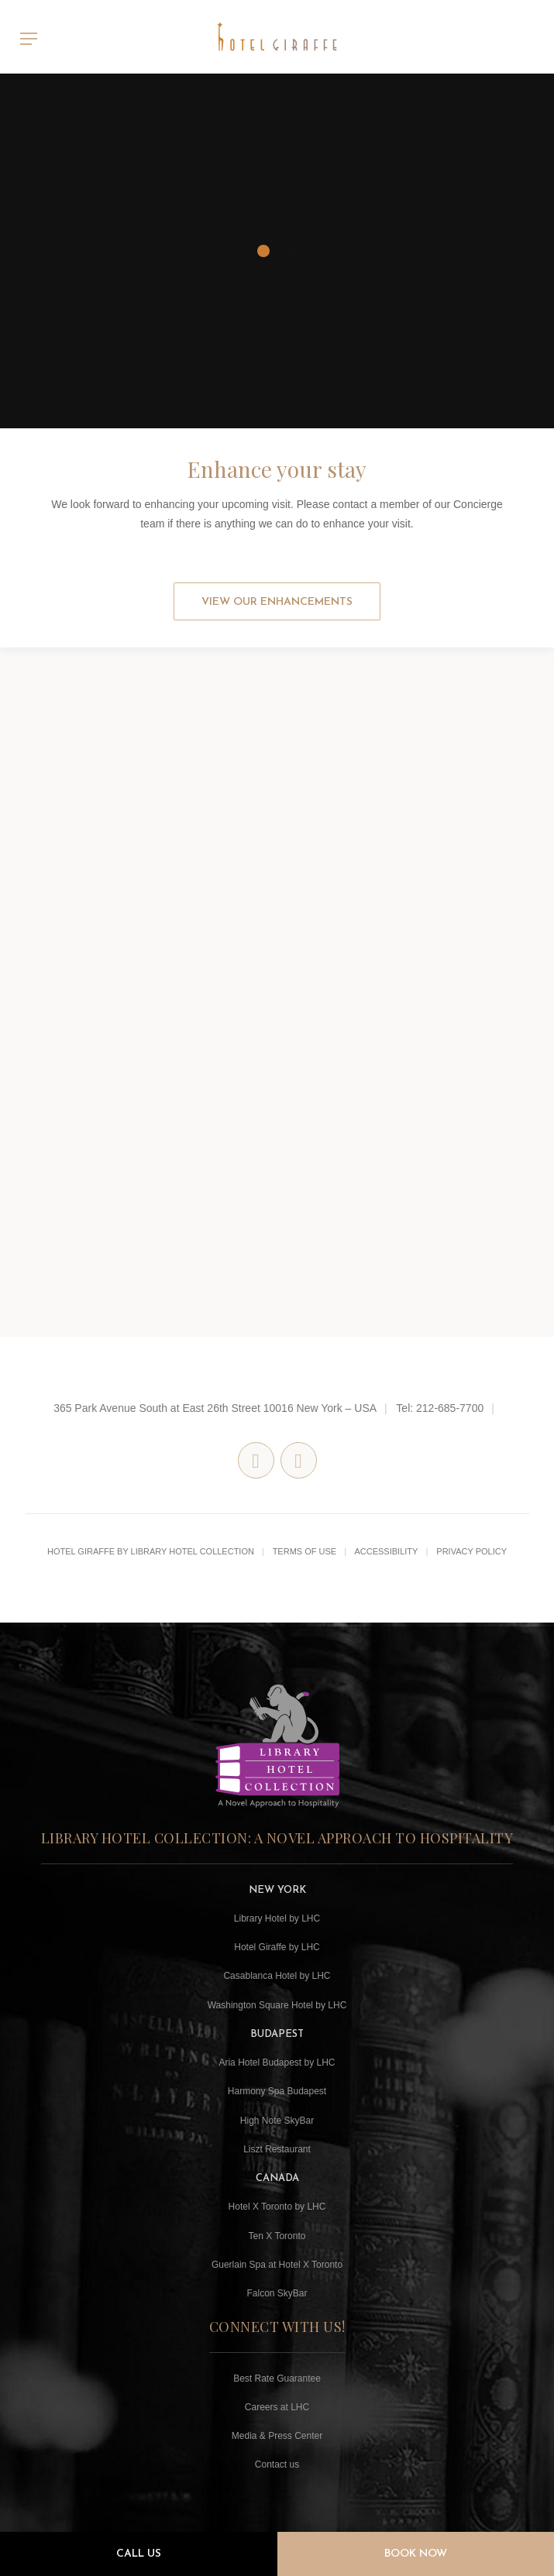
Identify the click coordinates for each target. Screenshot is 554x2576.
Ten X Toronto (277, 2236)
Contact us (277, 2464)
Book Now (415, 2554)
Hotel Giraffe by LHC (277, 1947)
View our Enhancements (277, 602)
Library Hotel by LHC (277, 1918)
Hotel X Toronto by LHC (277, 2206)
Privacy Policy (471, 1551)
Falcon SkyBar (276, 2293)
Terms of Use (305, 1551)
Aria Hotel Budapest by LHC (277, 2062)
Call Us (138, 2554)
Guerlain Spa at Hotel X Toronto (277, 2264)
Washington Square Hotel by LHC (277, 2005)
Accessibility (386, 1551)
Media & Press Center (277, 2435)
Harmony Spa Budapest (277, 2091)
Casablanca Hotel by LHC (276, 1975)
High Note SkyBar (277, 2120)
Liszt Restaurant (277, 2149)
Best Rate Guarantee (277, 2378)
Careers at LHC (277, 2407)
